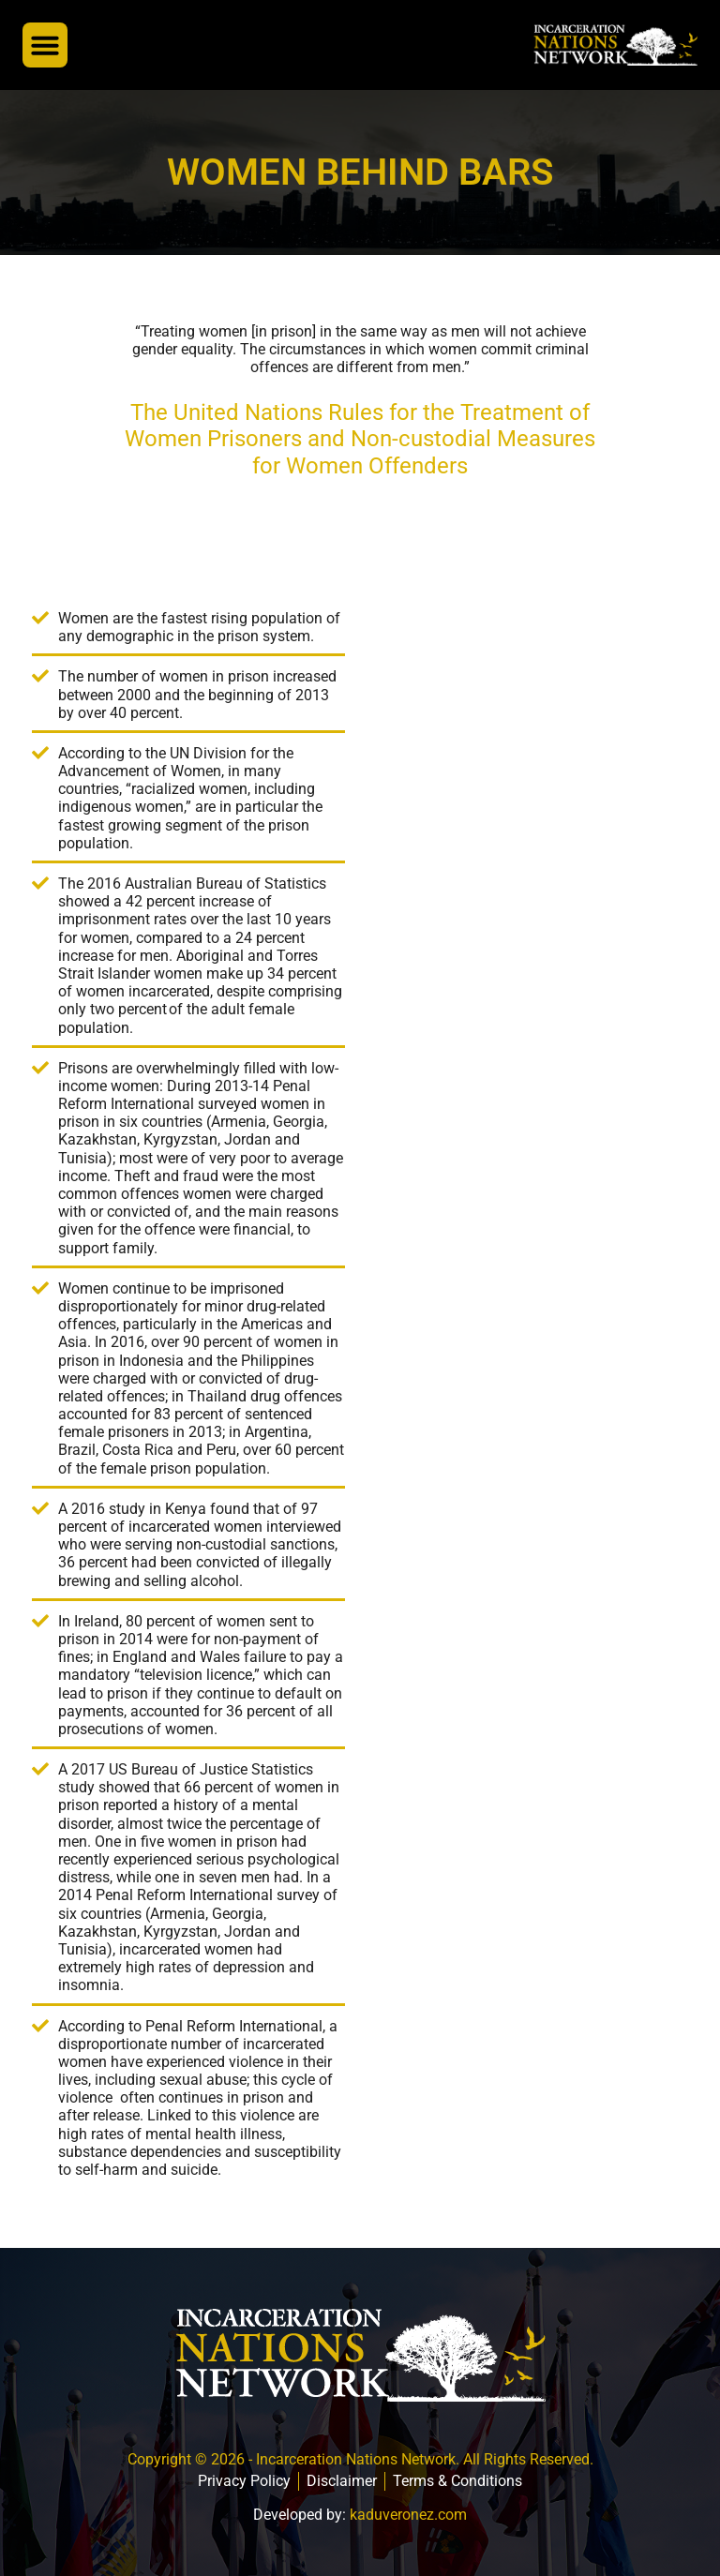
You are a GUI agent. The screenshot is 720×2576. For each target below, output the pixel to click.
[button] (45, 44)
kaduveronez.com (408, 2515)
